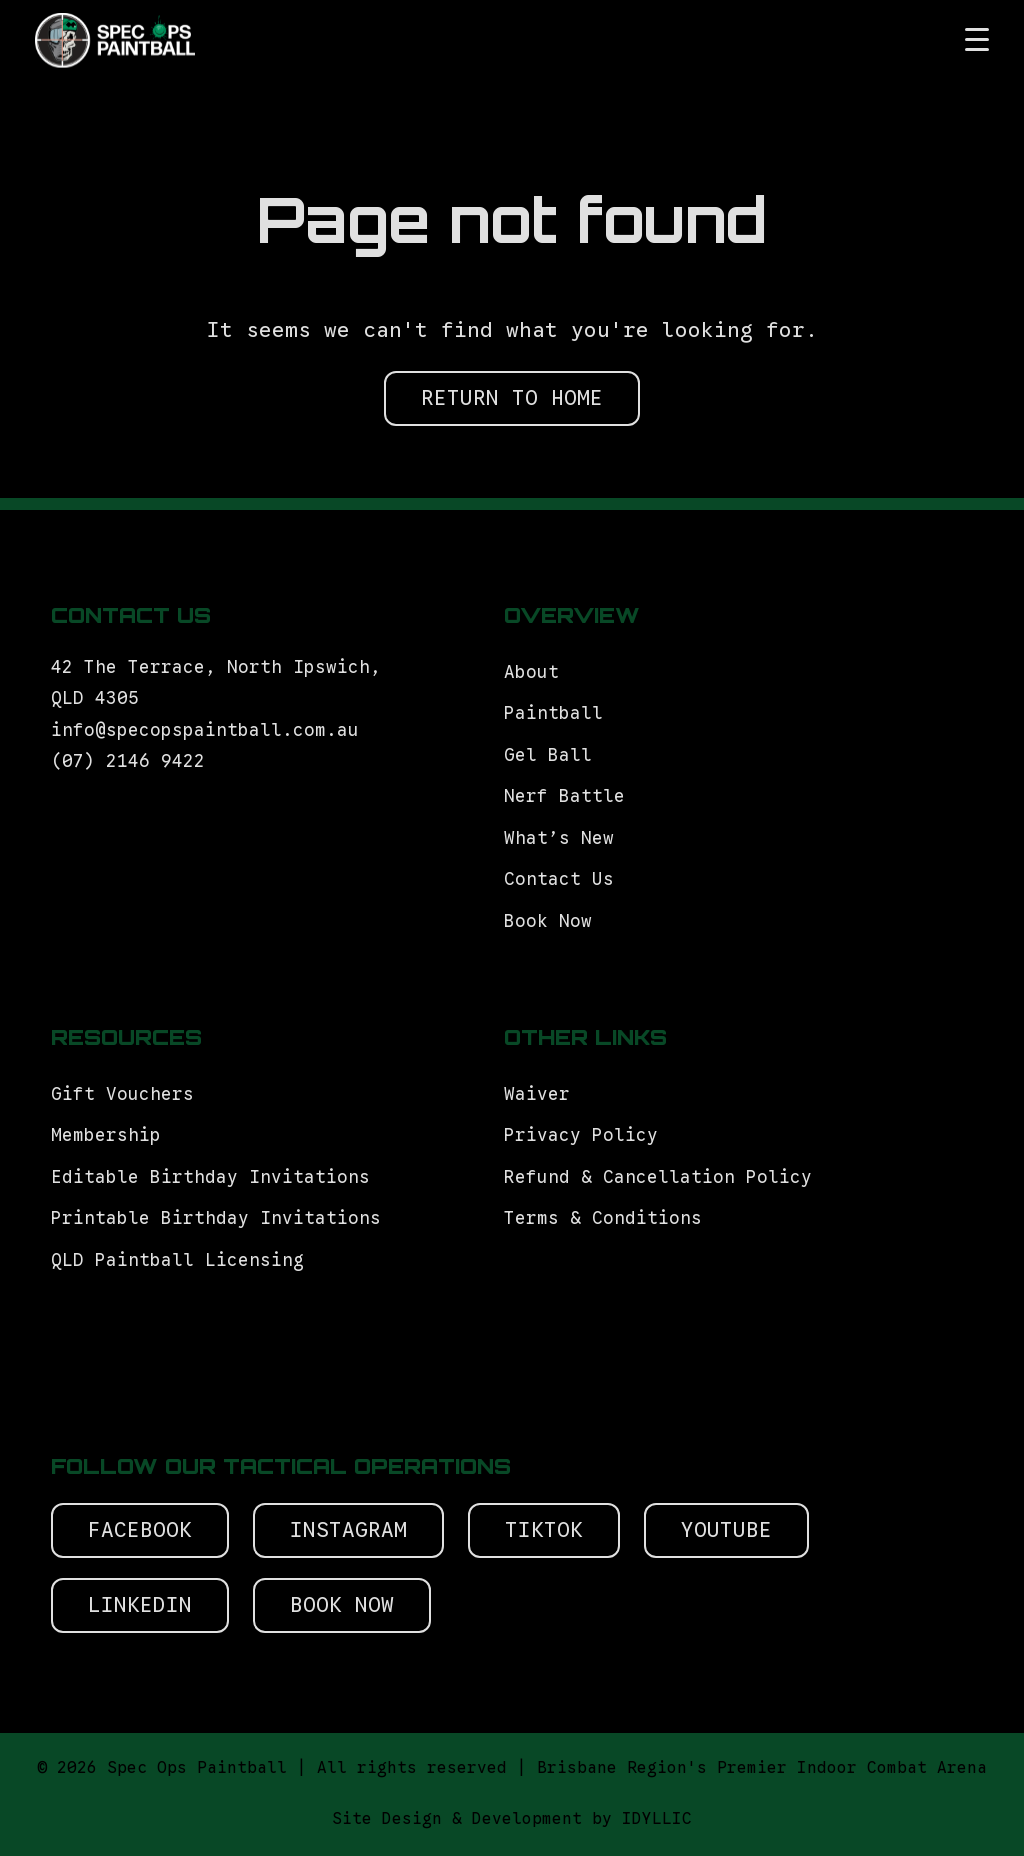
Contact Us (559, 879)
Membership (106, 1135)
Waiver (537, 1094)
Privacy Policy (581, 1135)
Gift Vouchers (128, 1094)
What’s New (559, 838)
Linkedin (140, 1605)
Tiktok (544, 1530)
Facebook (140, 1530)
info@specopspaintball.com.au (210, 730)
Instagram (348, 1530)
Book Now (548, 921)
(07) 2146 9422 (128, 761)
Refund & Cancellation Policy (658, 1177)
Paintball (553, 713)
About (531, 672)
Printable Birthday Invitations (216, 1218)
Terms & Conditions (608, 1218)
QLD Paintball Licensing (177, 1260)
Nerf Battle (564, 796)
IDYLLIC (657, 1819)
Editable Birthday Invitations (210, 1177)
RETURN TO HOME (512, 398)
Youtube (726, 1530)
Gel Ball (548, 755)
